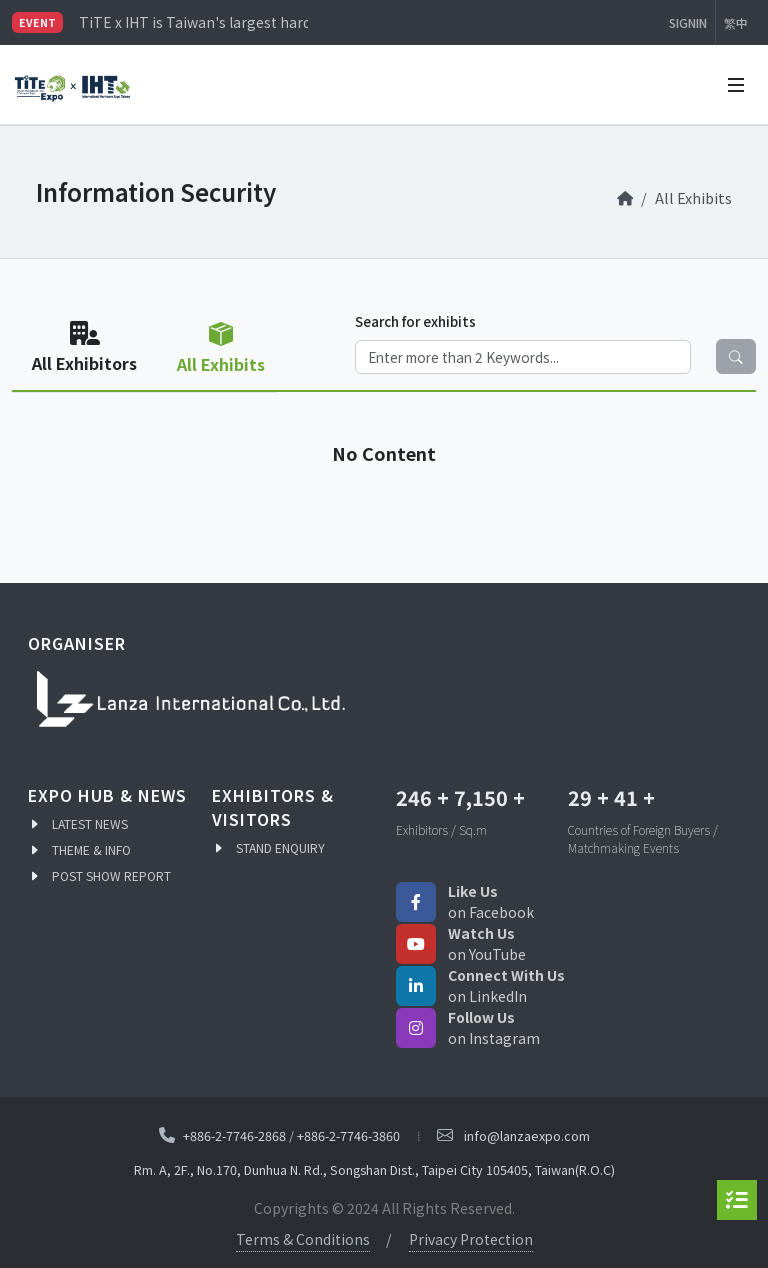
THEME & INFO (91, 849)
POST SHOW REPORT (111, 875)
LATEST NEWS (90, 823)
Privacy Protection (471, 1239)
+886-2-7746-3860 (348, 1134)
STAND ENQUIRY (280, 847)
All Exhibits (693, 197)
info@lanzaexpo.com (527, 1135)
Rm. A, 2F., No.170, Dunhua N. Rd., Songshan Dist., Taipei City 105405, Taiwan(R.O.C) (374, 1169)
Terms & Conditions (303, 1239)
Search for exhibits (415, 321)
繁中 (736, 22)
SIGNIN (688, 22)
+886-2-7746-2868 (234, 1134)
